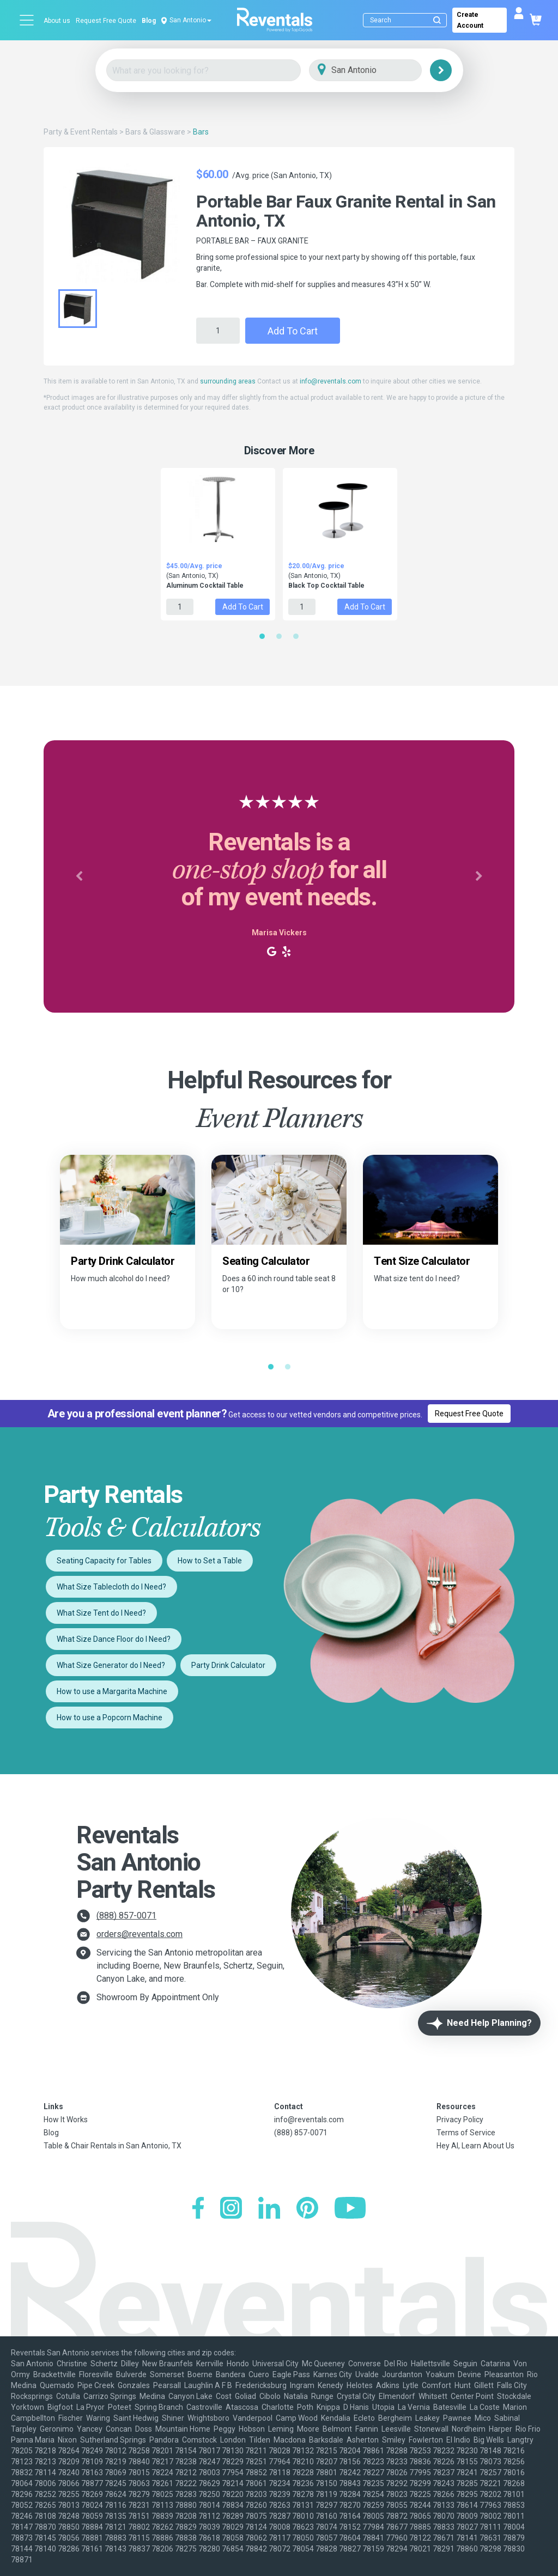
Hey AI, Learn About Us (475, 2145)
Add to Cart (293, 331)
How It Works (66, 2119)
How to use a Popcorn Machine (109, 1717)
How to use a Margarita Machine (112, 1691)
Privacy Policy (459, 2119)
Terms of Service (465, 2132)
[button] (79, 876)
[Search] (407, 20)
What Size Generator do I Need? (111, 1665)
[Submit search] (437, 20)
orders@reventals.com (139, 1934)
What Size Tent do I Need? (101, 1613)
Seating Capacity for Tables (104, 1560)
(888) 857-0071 (126, 1915)
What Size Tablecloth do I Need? (111, 1586)
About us (57, 21)
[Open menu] (27, 20)
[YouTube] (350, 2209)
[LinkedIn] (269, 2209)
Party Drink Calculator (228, 1665)
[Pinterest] (307, 2209)
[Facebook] (198, 2209)
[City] (380, 70)
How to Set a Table (210, 1560)
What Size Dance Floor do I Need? (114, 1639)
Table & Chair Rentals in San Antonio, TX (112, 2145)
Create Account (470, 20)
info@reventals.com (330, 381)
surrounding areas (228, 381)
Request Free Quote (106, 21)
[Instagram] (231, 2209)
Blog (149, 21)
